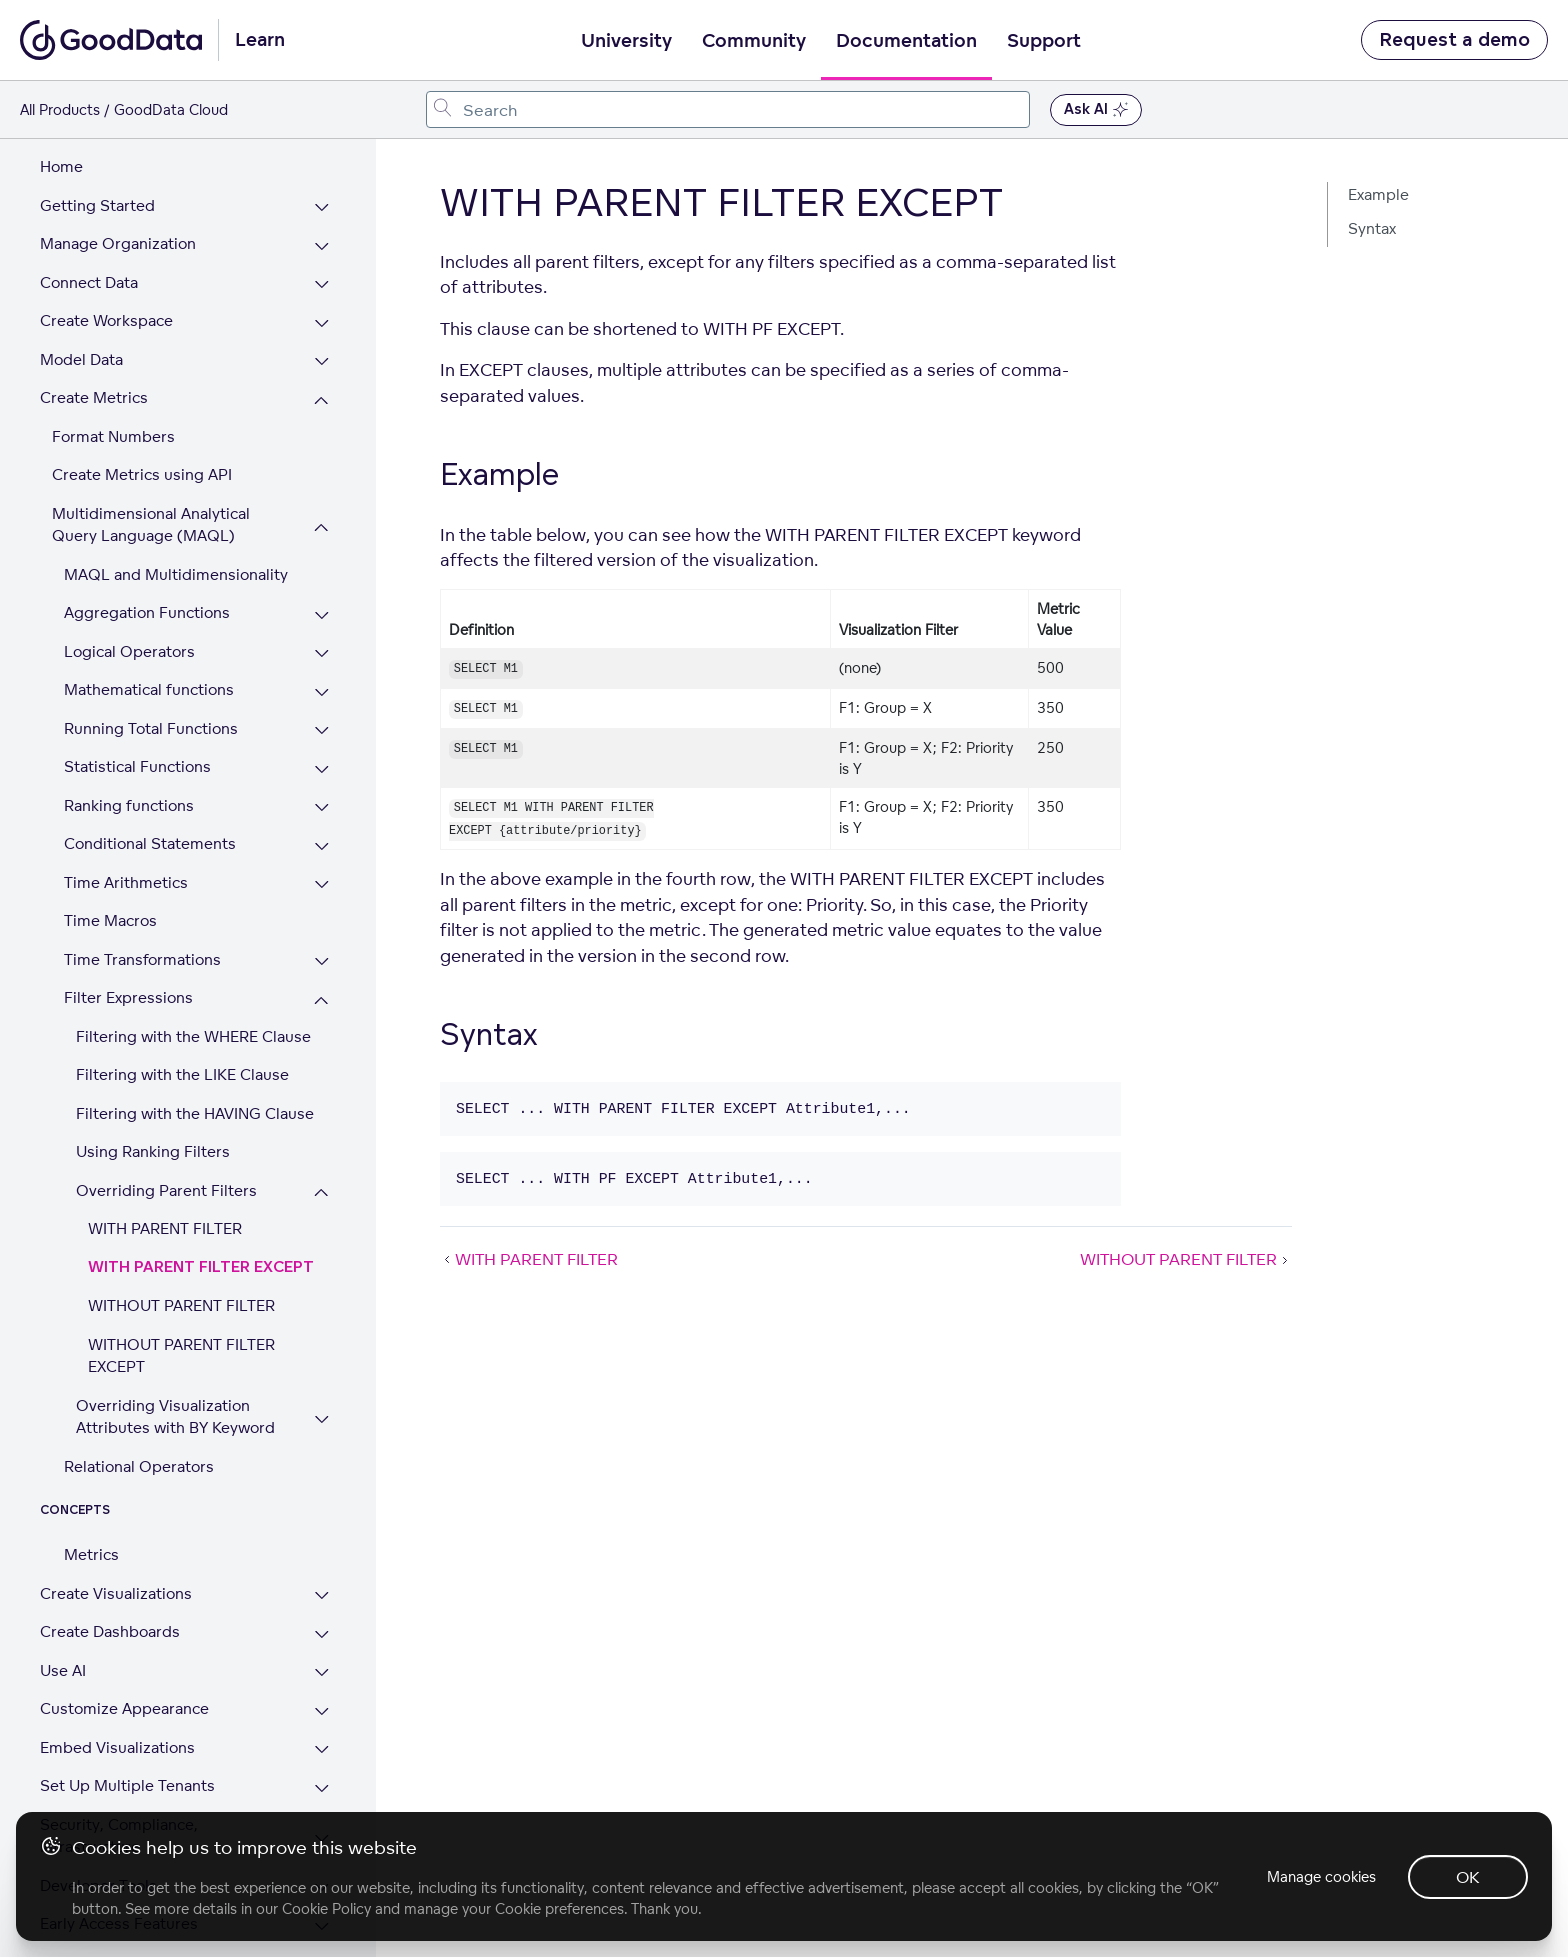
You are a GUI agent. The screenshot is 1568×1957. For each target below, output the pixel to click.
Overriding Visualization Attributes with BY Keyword (175, 1327)
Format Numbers (113, 346)
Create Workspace (106, 230)
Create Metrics (94, 307)
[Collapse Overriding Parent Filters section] (321, 1103)
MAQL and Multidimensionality (176, 484)
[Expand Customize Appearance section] (321, 1621)
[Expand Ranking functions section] (321, 718)
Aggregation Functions (147, 522)
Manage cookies (1321, 1876)
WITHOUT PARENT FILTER (181, 1215)
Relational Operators (139, 1376)
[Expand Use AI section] (321, 1583)
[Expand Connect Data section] (321, 195)
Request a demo (1454, 40)
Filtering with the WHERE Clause (193, 946)
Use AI (63, 1580)
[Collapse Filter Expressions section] (321, 910)
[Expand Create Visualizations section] (321, 1506)
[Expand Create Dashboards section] (321, 1544)
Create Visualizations (116, 1503)
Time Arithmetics (126, 792)
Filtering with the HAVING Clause (195, 1023)
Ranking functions (129, 715)
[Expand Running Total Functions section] (321, 641)
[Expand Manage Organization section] (321, 156)
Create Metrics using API (142, 384)
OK (1468, 1877)
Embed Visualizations (117, 1657)
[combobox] (728, 109)
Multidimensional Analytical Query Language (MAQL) (151, 435)
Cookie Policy (326, 1908)
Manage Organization (118, 153)
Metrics (91, 1464)
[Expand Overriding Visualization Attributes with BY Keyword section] (321, 1329)
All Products (60, 109)
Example (1378, 194)
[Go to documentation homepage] (111, 40)
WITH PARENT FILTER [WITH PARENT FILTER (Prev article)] (529, 1259)
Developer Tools (98, 1795)
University (626, 41)
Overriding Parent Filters (166, 1100)
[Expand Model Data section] (321, 272)
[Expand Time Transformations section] (321, 872)
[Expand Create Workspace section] (321, 233)
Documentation (906, 41)
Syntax (1372, 228)
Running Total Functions (151, 638)
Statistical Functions (137, 676)
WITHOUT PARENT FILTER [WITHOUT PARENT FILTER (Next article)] (1186, 1259)
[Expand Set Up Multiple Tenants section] (321, 1698)
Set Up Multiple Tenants (127, 1695)
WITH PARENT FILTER (165, 1138)
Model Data (81, 269)
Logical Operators (129, 561)
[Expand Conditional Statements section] (321, 756)
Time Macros (110, 830)
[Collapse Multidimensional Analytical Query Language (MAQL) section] (321, 437)
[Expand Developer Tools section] (321, 1798)
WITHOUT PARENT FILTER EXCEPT (181, 1266)
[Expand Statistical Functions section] (321, 679)
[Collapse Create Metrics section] (321, 310)
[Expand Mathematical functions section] (321, 602)
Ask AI (1096, 110)
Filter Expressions (128, 907)
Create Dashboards (110, 1541)
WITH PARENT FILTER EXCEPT (201, 1177)
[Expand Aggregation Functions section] (321, 525)
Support (1044, 41)
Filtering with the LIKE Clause (182, 984)
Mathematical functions (149, 599)
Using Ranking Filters (153, 1061)
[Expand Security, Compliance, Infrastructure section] (321, 1748)
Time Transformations (142, 869)
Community (754, 41)
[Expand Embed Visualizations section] (321, 1660)
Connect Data (89, 192)
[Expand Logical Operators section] (321, 564)
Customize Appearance (124, 1618)
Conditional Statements (150, 753)
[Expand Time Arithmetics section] (321, 795)
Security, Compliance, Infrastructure (119, 1746)
